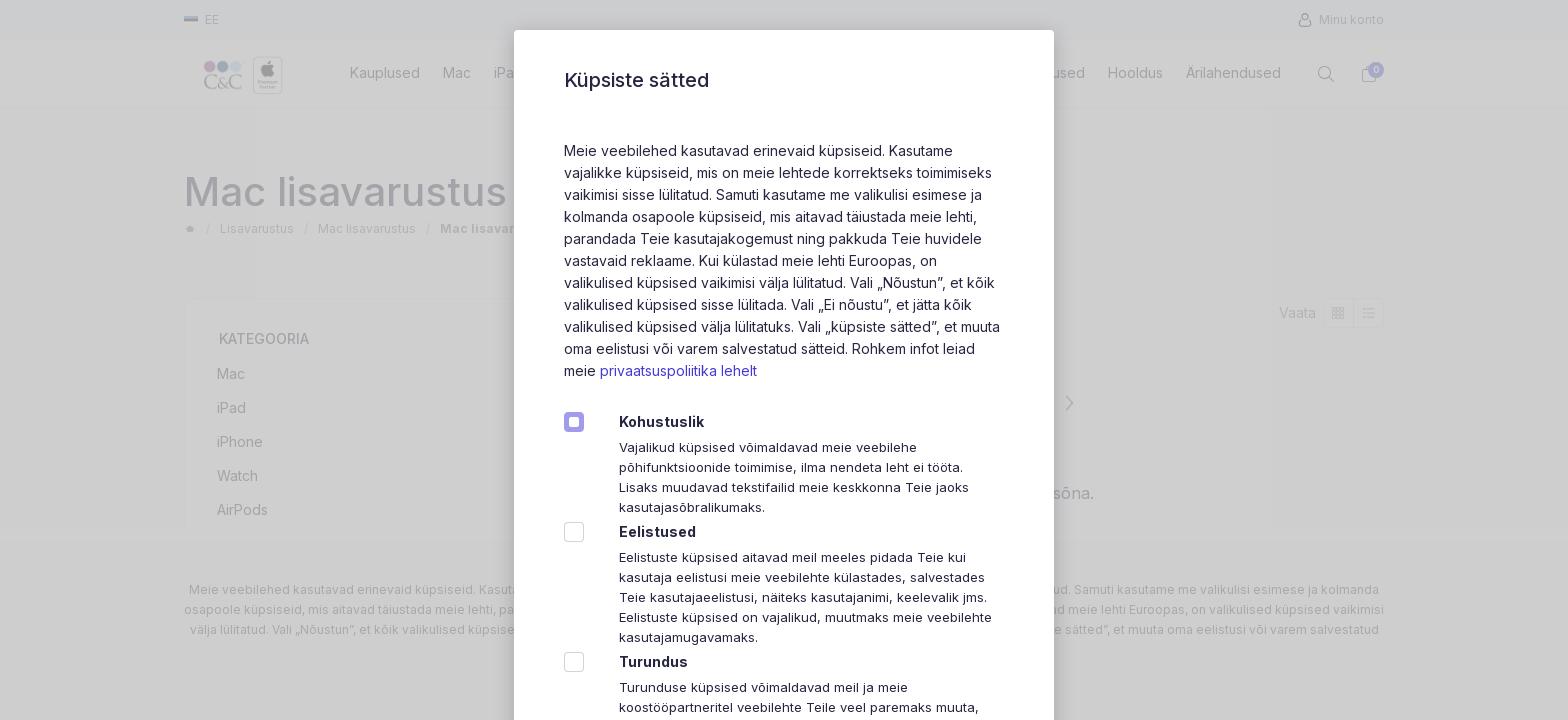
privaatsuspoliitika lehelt (678, 370)
